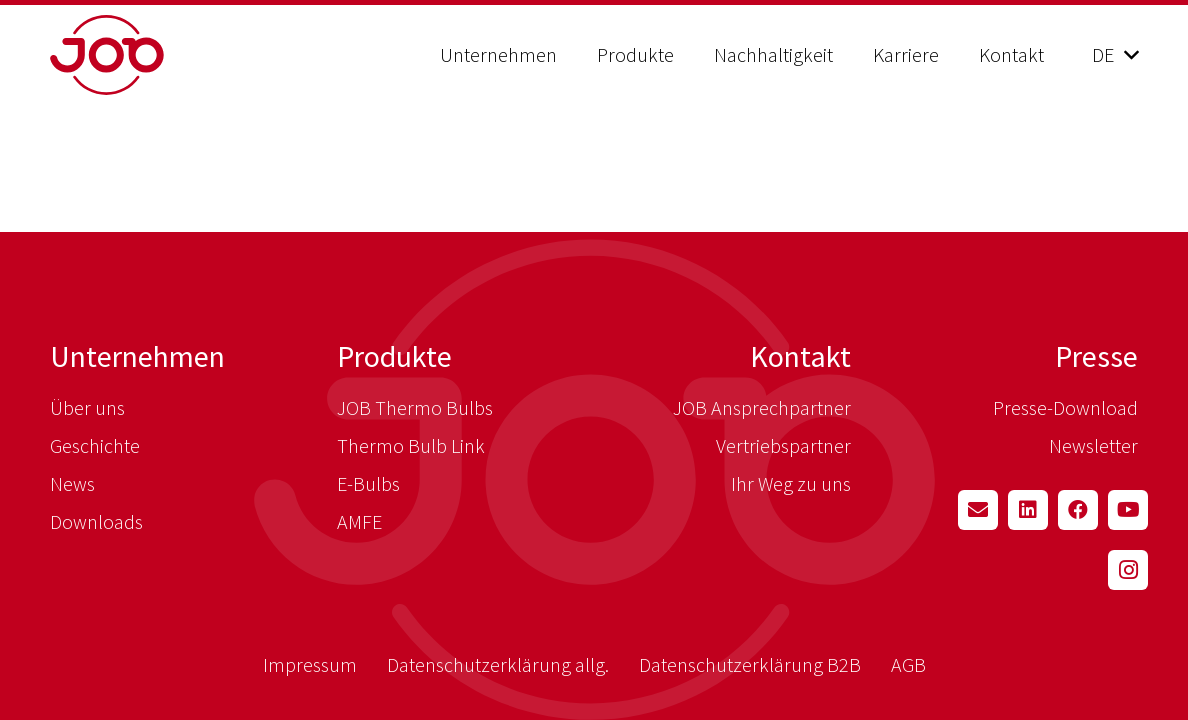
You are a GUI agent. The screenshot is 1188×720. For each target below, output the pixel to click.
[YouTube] (1128, 510)
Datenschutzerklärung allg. (498, 664)
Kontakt (800, 356)
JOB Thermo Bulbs (415, 407)
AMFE (359, 521)
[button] (1115, 55)
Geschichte (95, 445)
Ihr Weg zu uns (791, 483)
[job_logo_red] (157, 55)
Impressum (310, 664)
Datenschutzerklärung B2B (750, 664)
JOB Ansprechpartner (762, 407)
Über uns (87, 407)
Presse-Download (1065, 407)
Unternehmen (137, 356)
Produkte (394, 356)
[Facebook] (1078, 510)
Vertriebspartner (783, 445)
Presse (1096, 356)
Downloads (96, 521)
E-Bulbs (368, 483)
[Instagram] (1128, 570)
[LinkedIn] (1028, 510)
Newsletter (1093, 445)
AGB (908, 664)
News (72, 483)
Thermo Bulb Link (411, 445)
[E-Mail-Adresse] (978, 510)
